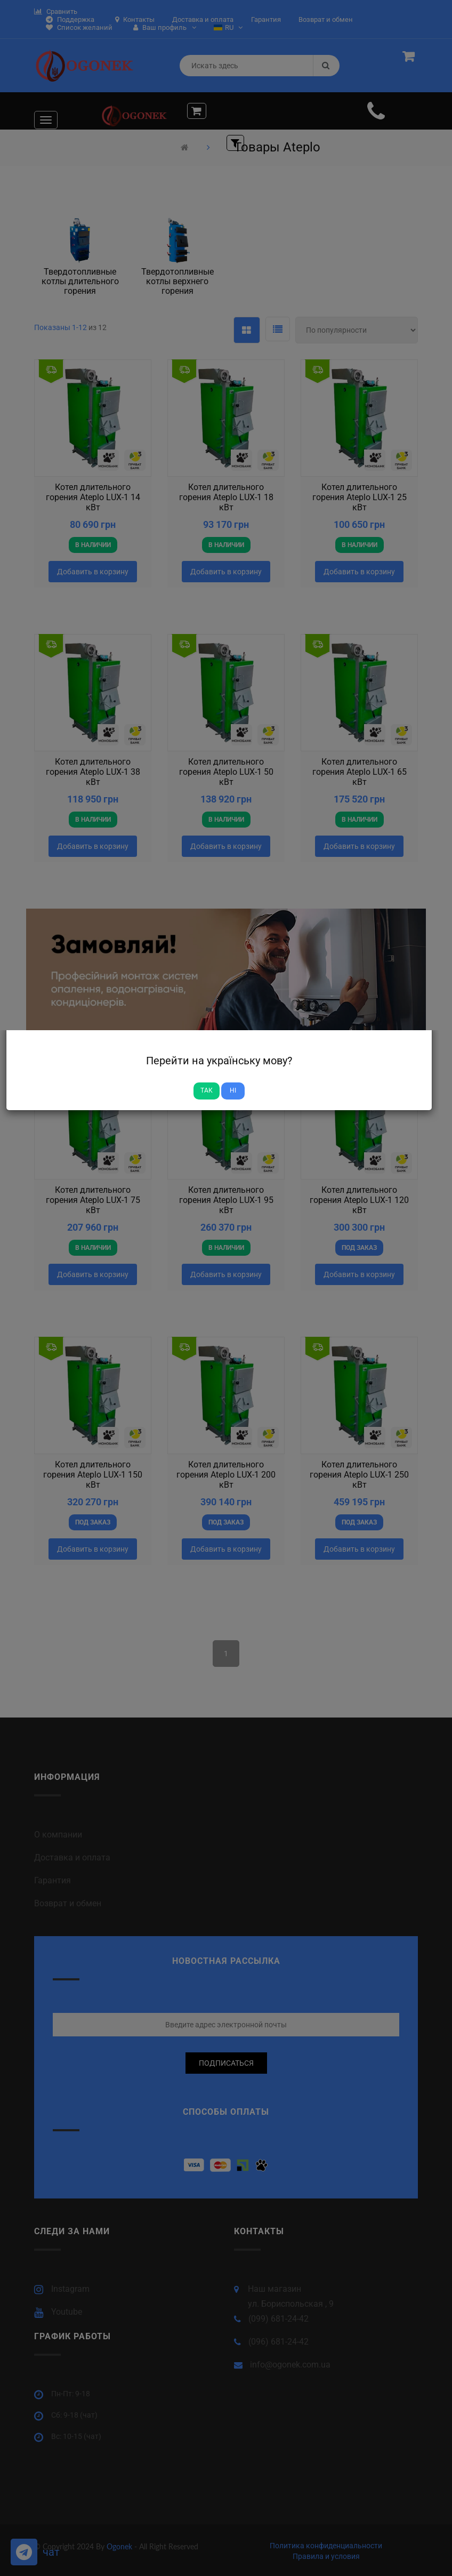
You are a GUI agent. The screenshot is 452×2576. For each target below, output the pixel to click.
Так (206, 1090)
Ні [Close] (233, 1090)
